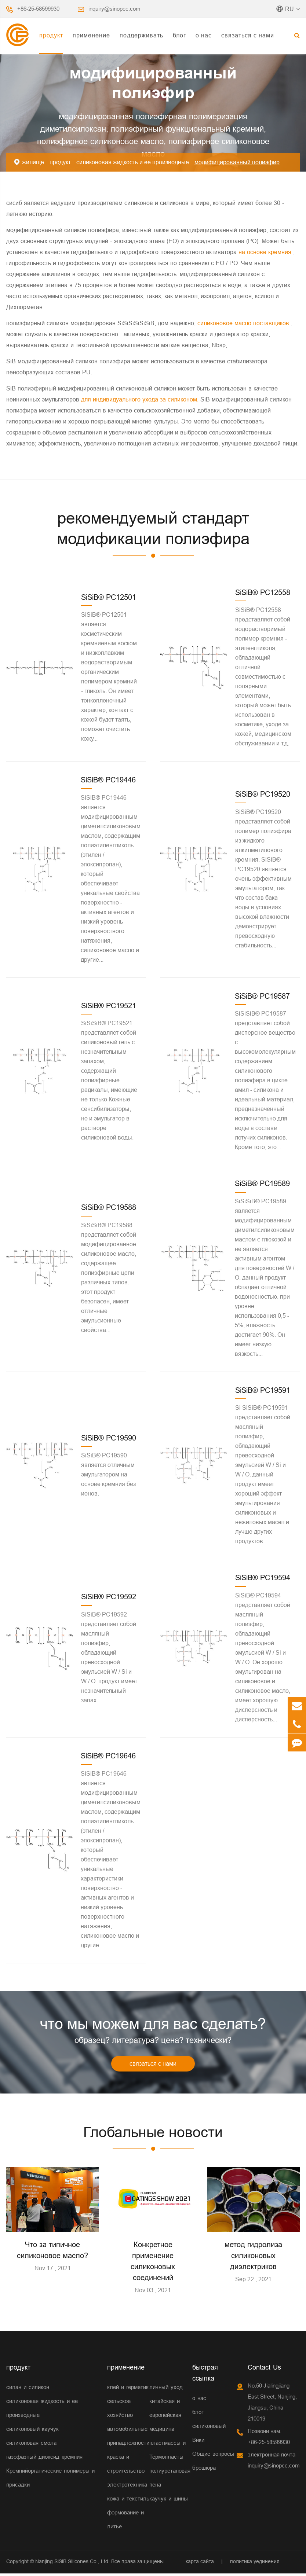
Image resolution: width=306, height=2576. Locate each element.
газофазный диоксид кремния (44, 2459)
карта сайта (200, 2564)
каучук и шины (168, 2501)
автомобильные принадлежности (128, 2438)
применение (91, 35)
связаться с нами (247, 35)
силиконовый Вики (209, 2435)
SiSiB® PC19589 (262, 1183)
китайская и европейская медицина (165, 2417)
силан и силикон (27, 2389)
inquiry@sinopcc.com (114, 8)
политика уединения (255, 2564)
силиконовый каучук (32, 2431)
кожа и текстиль (128, 2501)
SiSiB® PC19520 (262, 794)
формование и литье (125, 2522)
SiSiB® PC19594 (262, 1577)
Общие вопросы (213, 2456)
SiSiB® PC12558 (262, 592)
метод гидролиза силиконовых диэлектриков (253, 2258)
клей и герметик (128, 2389)
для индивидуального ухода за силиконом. (140, 399)
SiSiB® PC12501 (108, 597)
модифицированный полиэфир (237, 162)
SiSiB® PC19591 (262, 1390)
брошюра (204, 2470)
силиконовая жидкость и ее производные (132, 162)
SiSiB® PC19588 (108, 1207)
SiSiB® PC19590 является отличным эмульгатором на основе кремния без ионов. (108, 1474)
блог (179, 35)
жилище (33, 162)
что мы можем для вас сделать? (153, 2024)
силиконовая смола (31, 2445)
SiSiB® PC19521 (108, 1005)
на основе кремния (265, 252)
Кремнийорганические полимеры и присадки (50, 2480)
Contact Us (264, 2370)
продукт (51, 35)
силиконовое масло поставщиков (244, 323)
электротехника (127, 2487)
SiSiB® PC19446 (108, 779)
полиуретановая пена (169, 2480)
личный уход (166, 2389)
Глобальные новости (153, 2134)
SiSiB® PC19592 (108, 1596)
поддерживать (141, 35)
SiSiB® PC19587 (262, 996)
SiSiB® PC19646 (108, 1755)
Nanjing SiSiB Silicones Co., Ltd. (72, 2564)
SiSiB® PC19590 (108, 1438)
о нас (204, 35)
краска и (118, 2459)
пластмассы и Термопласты (167, 2452)
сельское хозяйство (120, 2410)
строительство (126, 2473)
